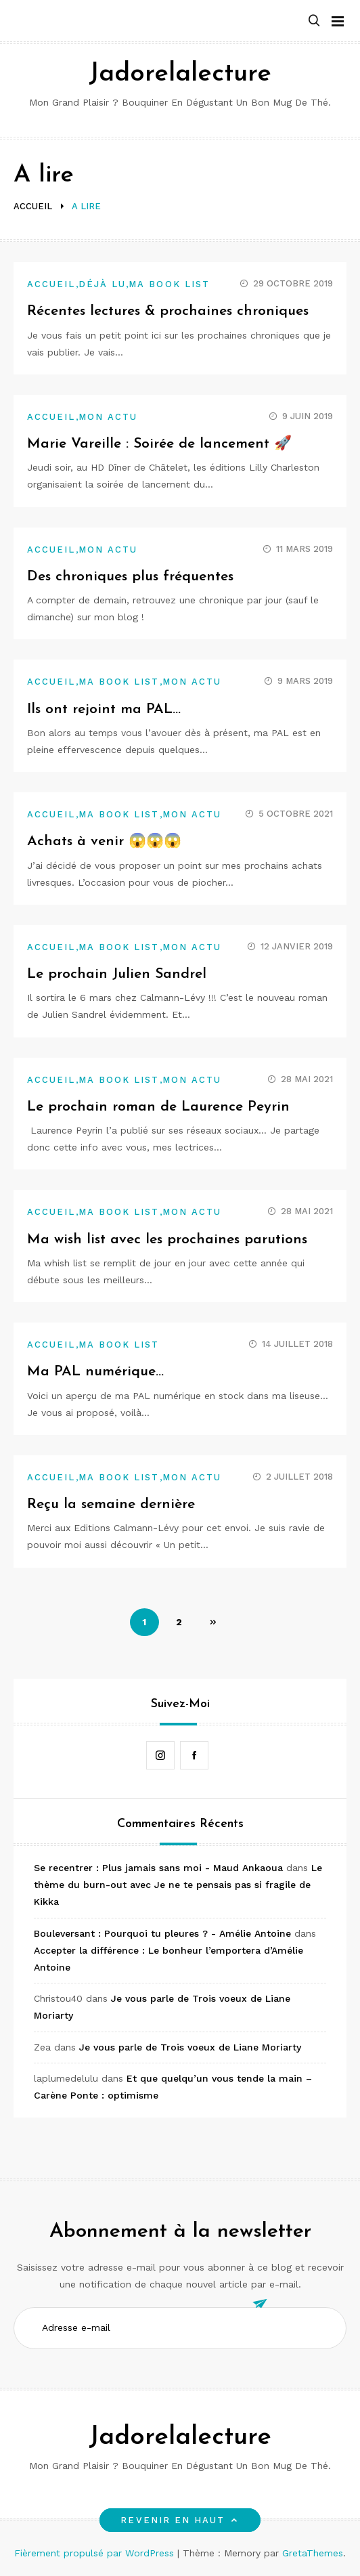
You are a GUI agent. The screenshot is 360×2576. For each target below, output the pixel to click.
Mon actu (108, 417)
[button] (314, 21)
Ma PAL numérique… (95, 1372)
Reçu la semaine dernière (111, 1504)
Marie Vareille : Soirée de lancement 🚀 (159, 444)
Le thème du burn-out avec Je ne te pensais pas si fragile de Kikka (178, 1884)
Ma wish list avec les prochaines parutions (167, 1239)
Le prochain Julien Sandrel (116, 974)
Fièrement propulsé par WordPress (95, 2553)
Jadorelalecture (180, 74)
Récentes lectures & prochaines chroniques (168, 311)
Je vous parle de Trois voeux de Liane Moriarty (190, 2047)
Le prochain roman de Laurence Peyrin (158, 1107)
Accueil (51, 284)
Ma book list (169, 284)
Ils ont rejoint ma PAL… (104, 709)
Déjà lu (102, 284)
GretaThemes (312, 2553)
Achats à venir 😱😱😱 (104, 841)
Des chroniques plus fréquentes (130, 577)
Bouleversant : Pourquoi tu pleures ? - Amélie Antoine (162, 1933)
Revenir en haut (179, 2520)
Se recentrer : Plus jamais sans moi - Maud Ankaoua (158, 1867)
